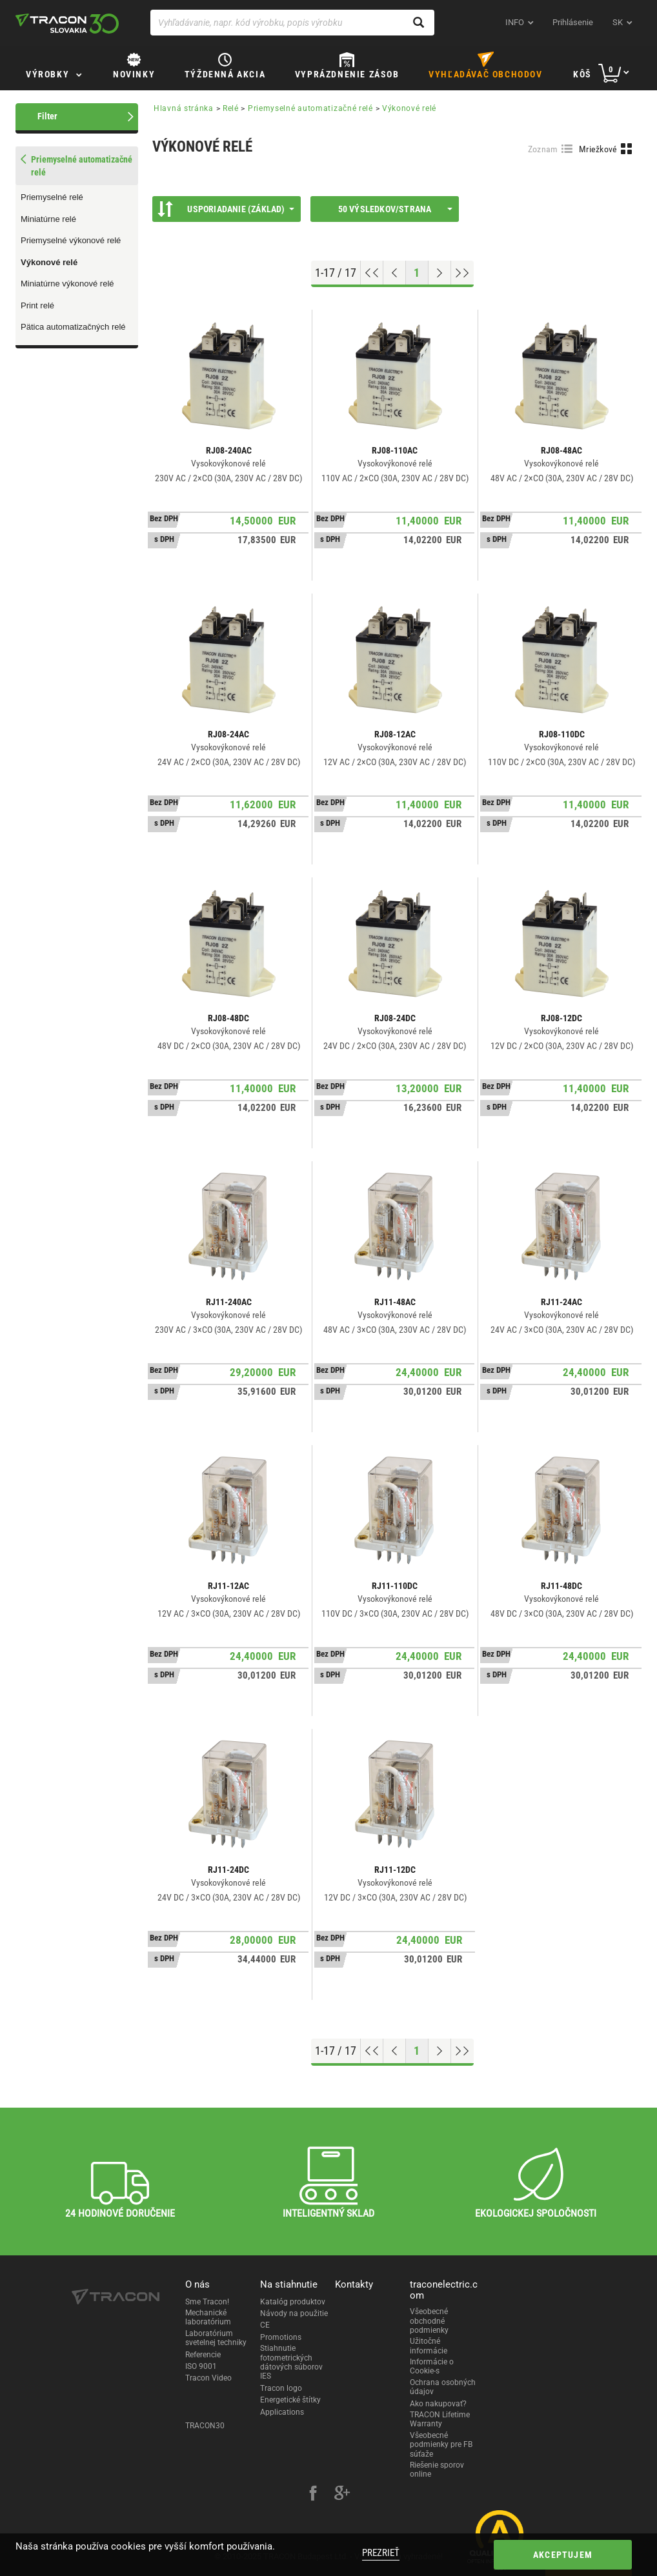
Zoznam (543, 149)
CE (265, 2325)
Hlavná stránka (184, 108)
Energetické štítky (290, 2399)
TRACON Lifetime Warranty (440, 2419)
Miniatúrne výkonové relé (67, 283)
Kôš (582, 74)
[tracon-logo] (67, 23)
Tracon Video (208, 2377)
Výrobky (47, 74)
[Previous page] (394, 273)
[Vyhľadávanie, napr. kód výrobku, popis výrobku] (292, 22)
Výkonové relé (49, 262)
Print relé (37, 305)
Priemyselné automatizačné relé (310, 108)
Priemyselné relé (52, 197)
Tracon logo (281, 2388)
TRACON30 (205, 2425)
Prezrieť (380, 2553)
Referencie (203, 2354)
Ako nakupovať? (438, 2403)
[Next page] (440, 273)
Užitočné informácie (428, 2346)
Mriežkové (598, 149)
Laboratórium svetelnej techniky (216, 2338)
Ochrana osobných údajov (443, 2387)
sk (617, 22)
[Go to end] (462, 273)
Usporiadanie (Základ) (225, 209)
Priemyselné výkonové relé (71, 240)
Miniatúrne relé (48, 219)
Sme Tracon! (207, 2301)
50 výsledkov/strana (395, 209)
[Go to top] (372, 273)
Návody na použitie (294, 2313)
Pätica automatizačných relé (73, 327)
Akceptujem (562, 2555)
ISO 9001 (201, 2366)
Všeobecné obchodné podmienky (429, 2321)
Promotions (280, 2337)
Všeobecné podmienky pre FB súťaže (441, 2445)
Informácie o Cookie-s (432, 2366)
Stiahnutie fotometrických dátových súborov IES (291, 2362)
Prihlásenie (572, 22)
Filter (47, 116)
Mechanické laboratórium (208, 2317)
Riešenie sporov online (437, 2470)
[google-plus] (342, 2495)
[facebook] (313, 2495)
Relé (231, 108)
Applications (282, 2412)
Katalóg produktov (292, 2301)
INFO (514, 22)
